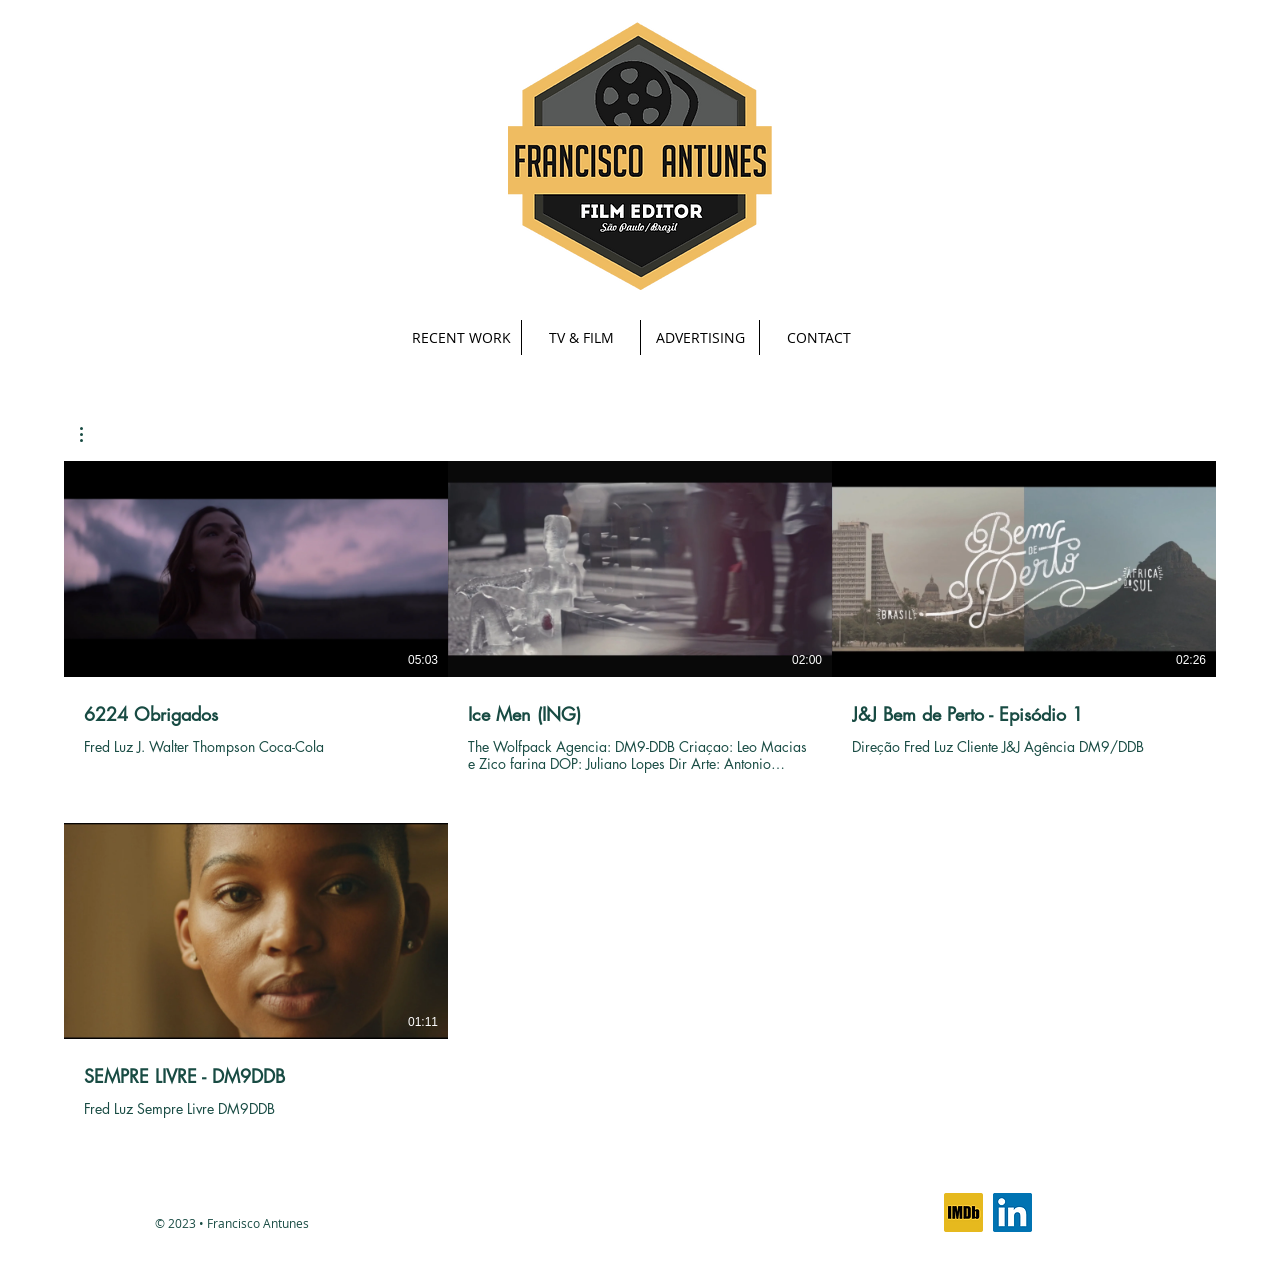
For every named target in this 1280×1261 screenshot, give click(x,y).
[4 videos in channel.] (640, 798)
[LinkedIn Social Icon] (1012, 1212)
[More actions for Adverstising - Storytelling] (91, 434)
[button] (581, 337)
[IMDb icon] (963, 1212)
